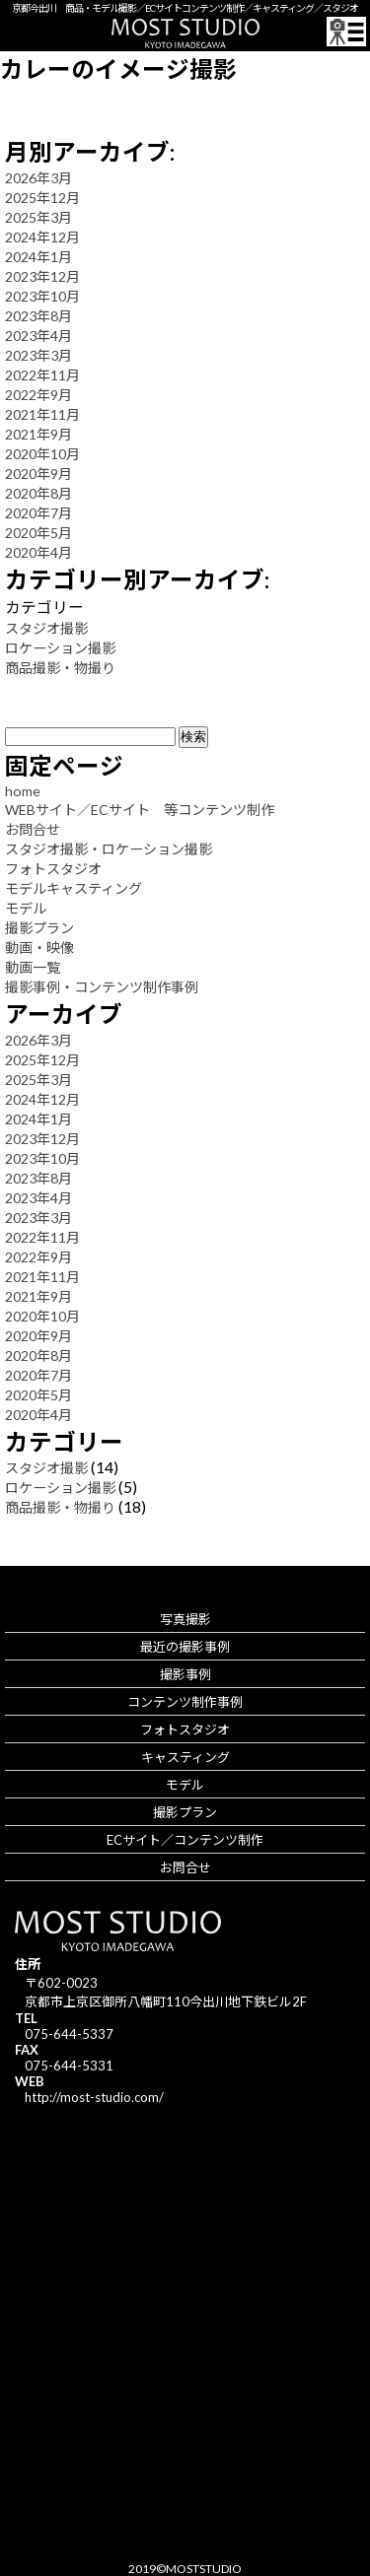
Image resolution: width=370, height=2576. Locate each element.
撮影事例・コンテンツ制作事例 (101, 987)
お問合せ (32, 829)
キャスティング (185, 1757)
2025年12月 (42, 197)
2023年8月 (38, 315)
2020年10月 (42, 453)
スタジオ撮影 (46, 628)
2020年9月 (38, 473)
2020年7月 (38, 513)
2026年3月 (38, 177)
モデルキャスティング (73, 888)
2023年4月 (38, 335)
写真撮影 (185, 1619)
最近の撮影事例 (185, 1647)
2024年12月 (42, 237)
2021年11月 (42, 414)
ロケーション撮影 (60, 648)
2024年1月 (38, 256)
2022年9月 (38, 394)
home (22, 790)
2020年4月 (38, 552)
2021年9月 (38, 434)
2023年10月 (42, 296)
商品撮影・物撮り (60, 667)
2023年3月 (38, 355)
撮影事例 (185, 1674)
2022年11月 (42, 375)
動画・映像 (39, 947)
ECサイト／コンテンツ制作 (185, 1840)
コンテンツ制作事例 (185, 1702)
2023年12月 (42, 276)
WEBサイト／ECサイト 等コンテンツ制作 (139, 809)
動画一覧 (32, 967)
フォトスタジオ (53, 868)
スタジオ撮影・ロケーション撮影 (108, 849)
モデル (25, 908)
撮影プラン (39, 927)
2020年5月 (38, 532)
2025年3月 (38, 217)
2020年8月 (38, 493)
